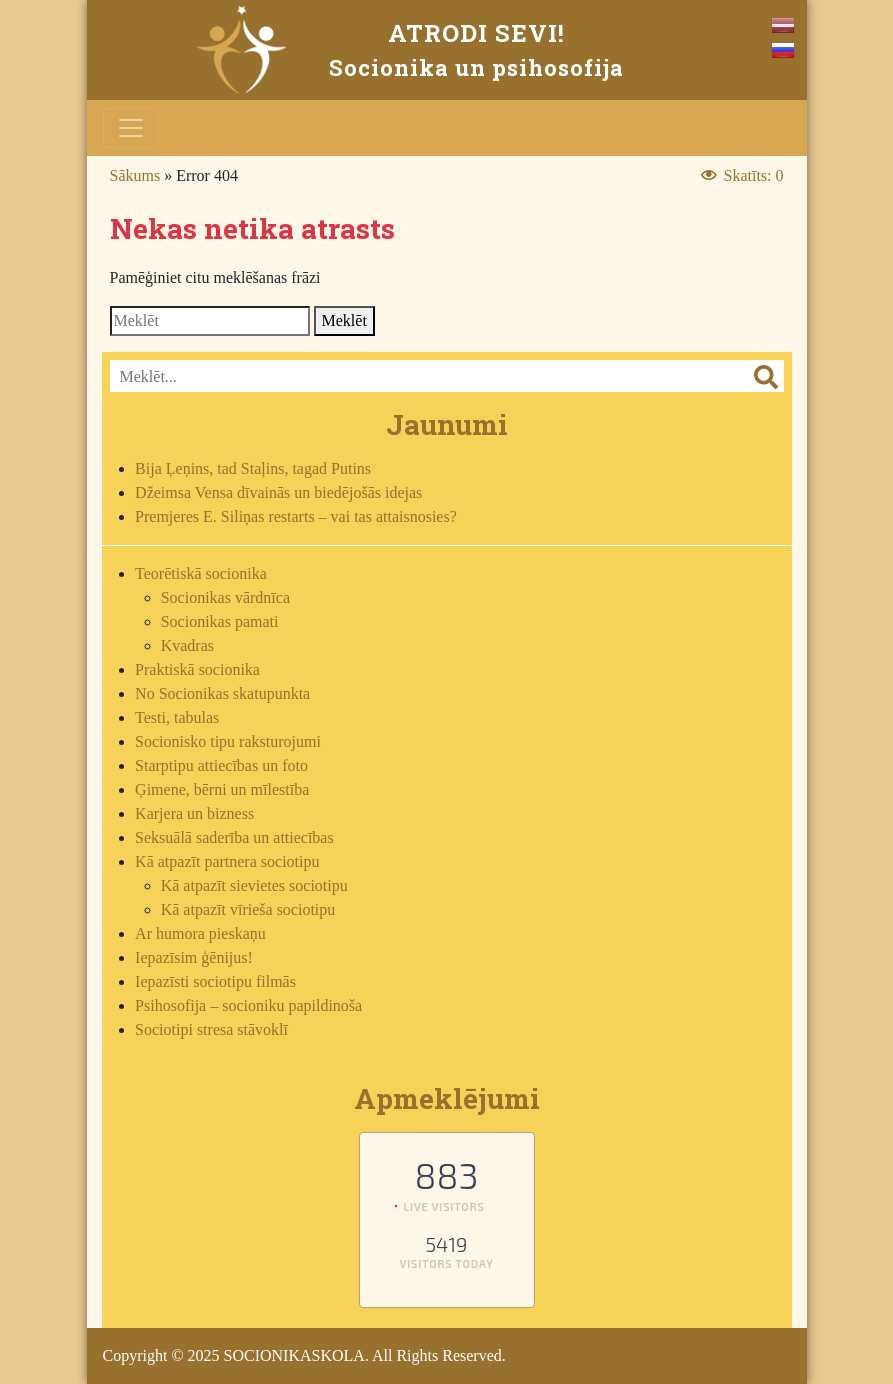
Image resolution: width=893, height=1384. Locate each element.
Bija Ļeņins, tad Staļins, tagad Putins (253, 468)
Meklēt (344, 320)
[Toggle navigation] (131, 128)
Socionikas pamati (220, 621)
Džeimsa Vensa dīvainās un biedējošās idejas (278, 492)
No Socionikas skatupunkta (222, 693)
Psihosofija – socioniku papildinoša (248, 1005)
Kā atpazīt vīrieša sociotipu (248, 909)
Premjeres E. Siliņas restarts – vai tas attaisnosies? (296, 516)
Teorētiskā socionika (201, 573)
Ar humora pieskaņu (200, 933)
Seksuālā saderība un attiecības (234, 837)
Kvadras (187, 645)
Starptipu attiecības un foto (221, 765)
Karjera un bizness (194, 813)
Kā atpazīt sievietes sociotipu (254, 885)
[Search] (210, 321)
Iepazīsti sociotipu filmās (215, 981)
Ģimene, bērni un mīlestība (222, 789)
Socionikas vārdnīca (225, 597)
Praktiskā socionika (197, 669)
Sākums (135, 175)
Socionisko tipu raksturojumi (228, 741)
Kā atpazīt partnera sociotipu (227, 861)
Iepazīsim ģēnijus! (194, 957)
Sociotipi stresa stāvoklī (211, 1029)
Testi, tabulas (177, 717)
